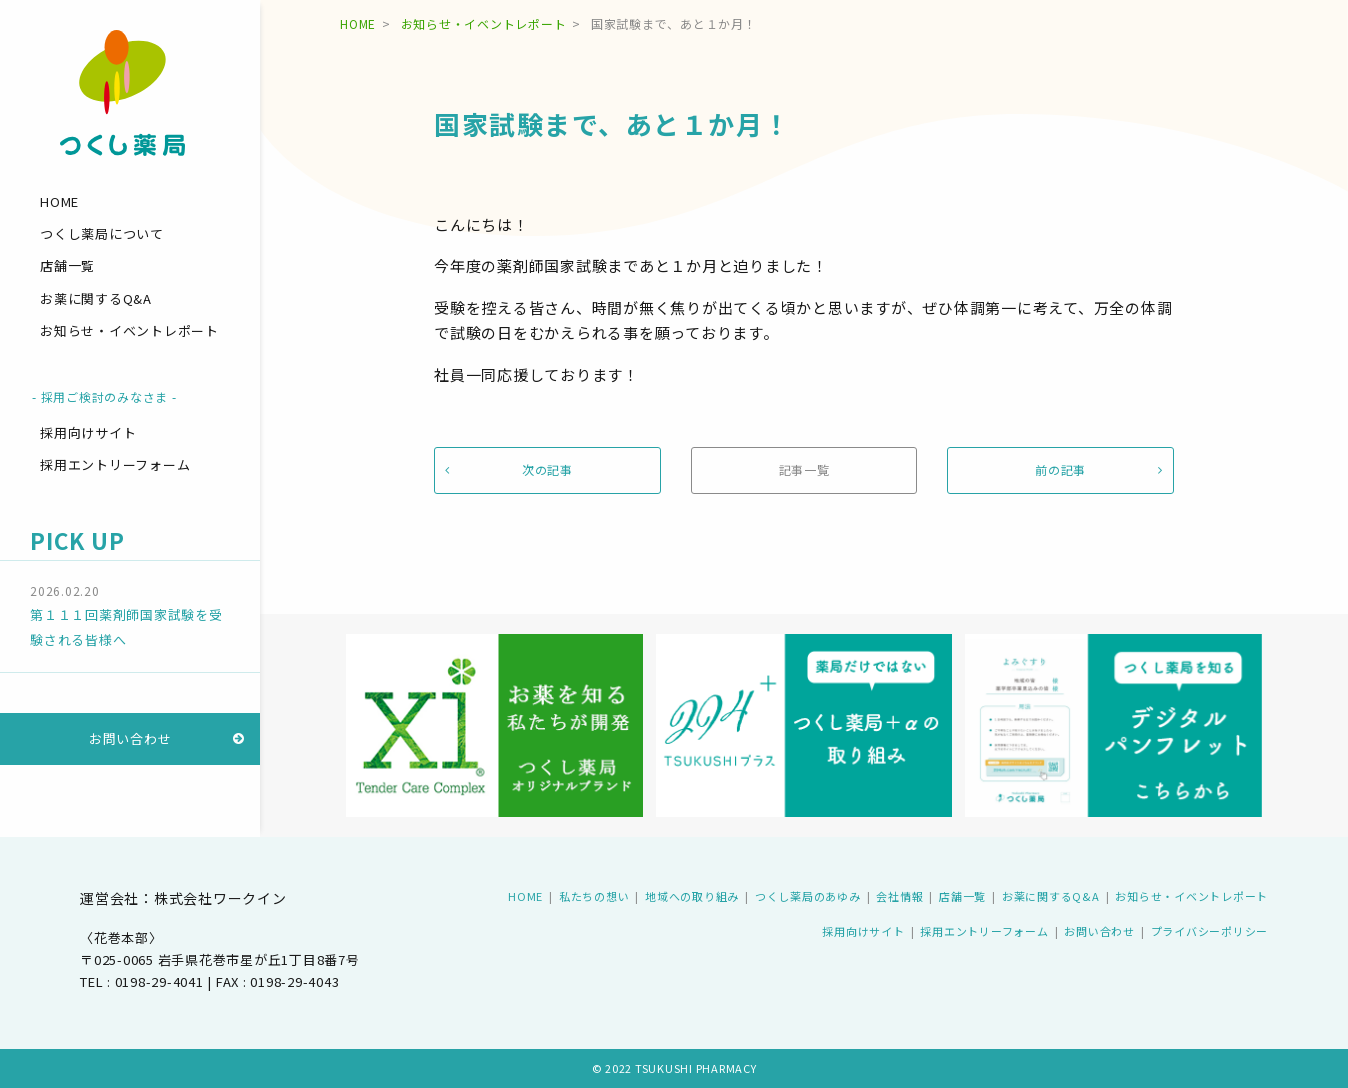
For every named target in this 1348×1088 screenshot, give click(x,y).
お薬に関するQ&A (96, 298)
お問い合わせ (130, 738)
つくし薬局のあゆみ (808, 896)
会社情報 (899, 896)
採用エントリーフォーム (115, 464)
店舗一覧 (67, 265)
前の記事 (1060, 469)
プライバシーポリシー (1210, 931)
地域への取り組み (692, 896)
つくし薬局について (102, 233)
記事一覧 (804, 469)
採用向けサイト (88, 432)
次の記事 (547, 469)
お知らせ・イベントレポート (129, 330)
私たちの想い (594, 896)
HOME (59, 201)
